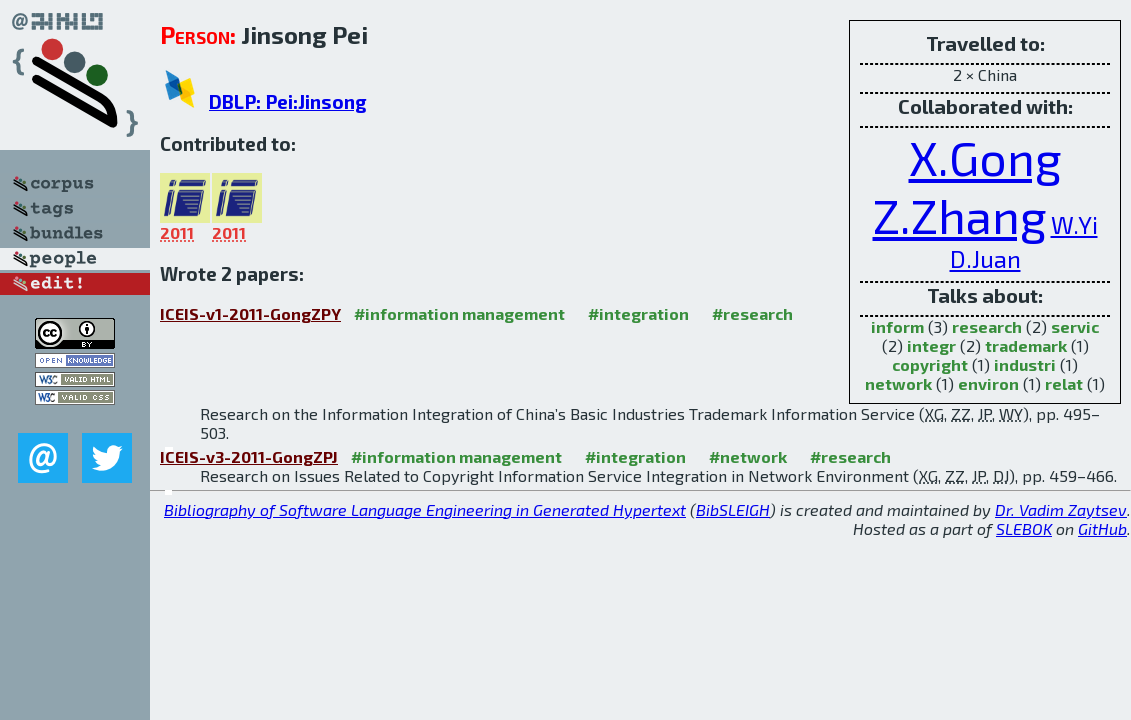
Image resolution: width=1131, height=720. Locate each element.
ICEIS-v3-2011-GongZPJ (249, 456)
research (987, 326)
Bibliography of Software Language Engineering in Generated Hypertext (425, 509)
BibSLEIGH (733, 509)
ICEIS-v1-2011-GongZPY (250, 313)
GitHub (1102, 528)
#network (748, 456)
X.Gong (985, 157)
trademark (1026, 345)
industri (1025, 364)
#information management (459, 313)
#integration (638, 313)
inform (897, 326)
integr (931, 345)
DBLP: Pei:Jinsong (288, 101)
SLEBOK (1024, 528)
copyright (930, 364)
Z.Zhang (960, 215)
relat (1064, 383)
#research (752, 313)
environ (988, 383)
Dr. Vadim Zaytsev (1061, 509)
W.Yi (1074, 224)
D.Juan (985, 258)
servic (1075, 326)
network (898, 383)
